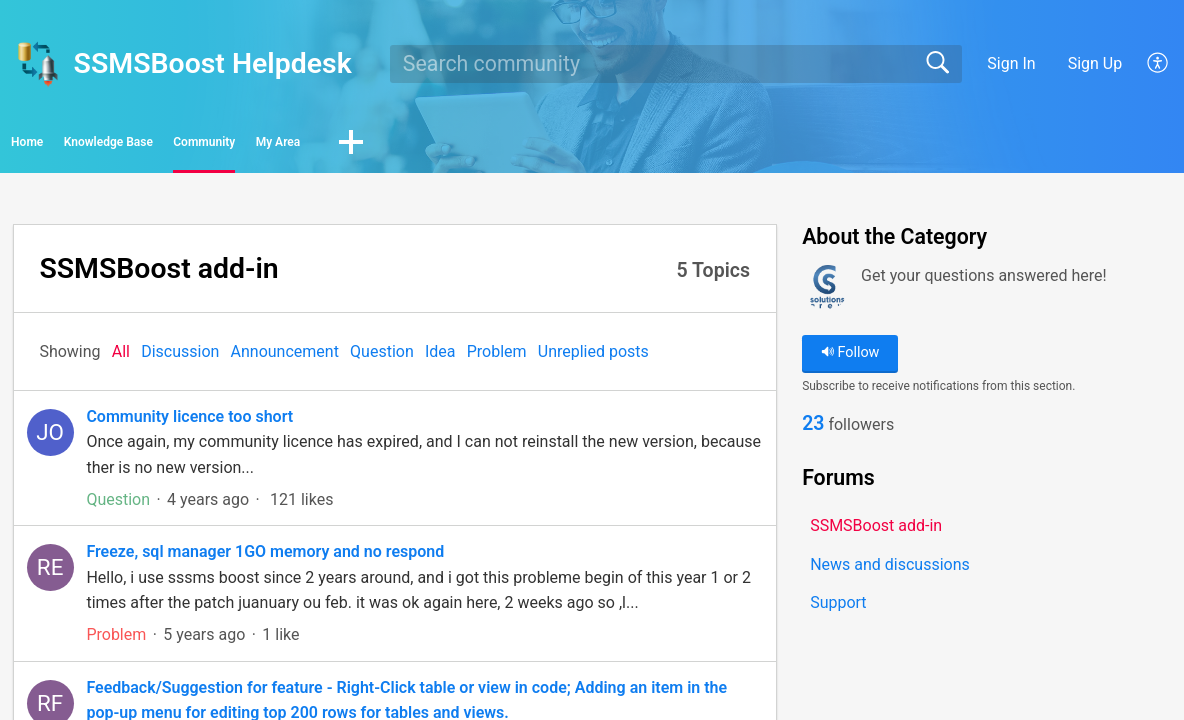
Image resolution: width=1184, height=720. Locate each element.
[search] (676, 64)
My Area (531, 145)
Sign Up (1095, 63)
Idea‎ (440, 357)
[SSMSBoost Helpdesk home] (37, 64)
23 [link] (813, 432)
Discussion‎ (180, 357)
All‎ (121, 357)
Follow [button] (850, 359)
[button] (1158, 64)
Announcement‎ (285, 357)
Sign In (1011, 63)
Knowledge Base (220, 145)
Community (391, 145)
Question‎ (382, 357)
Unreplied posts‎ (593, 357)
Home (69, 145)
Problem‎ (497, 357)
